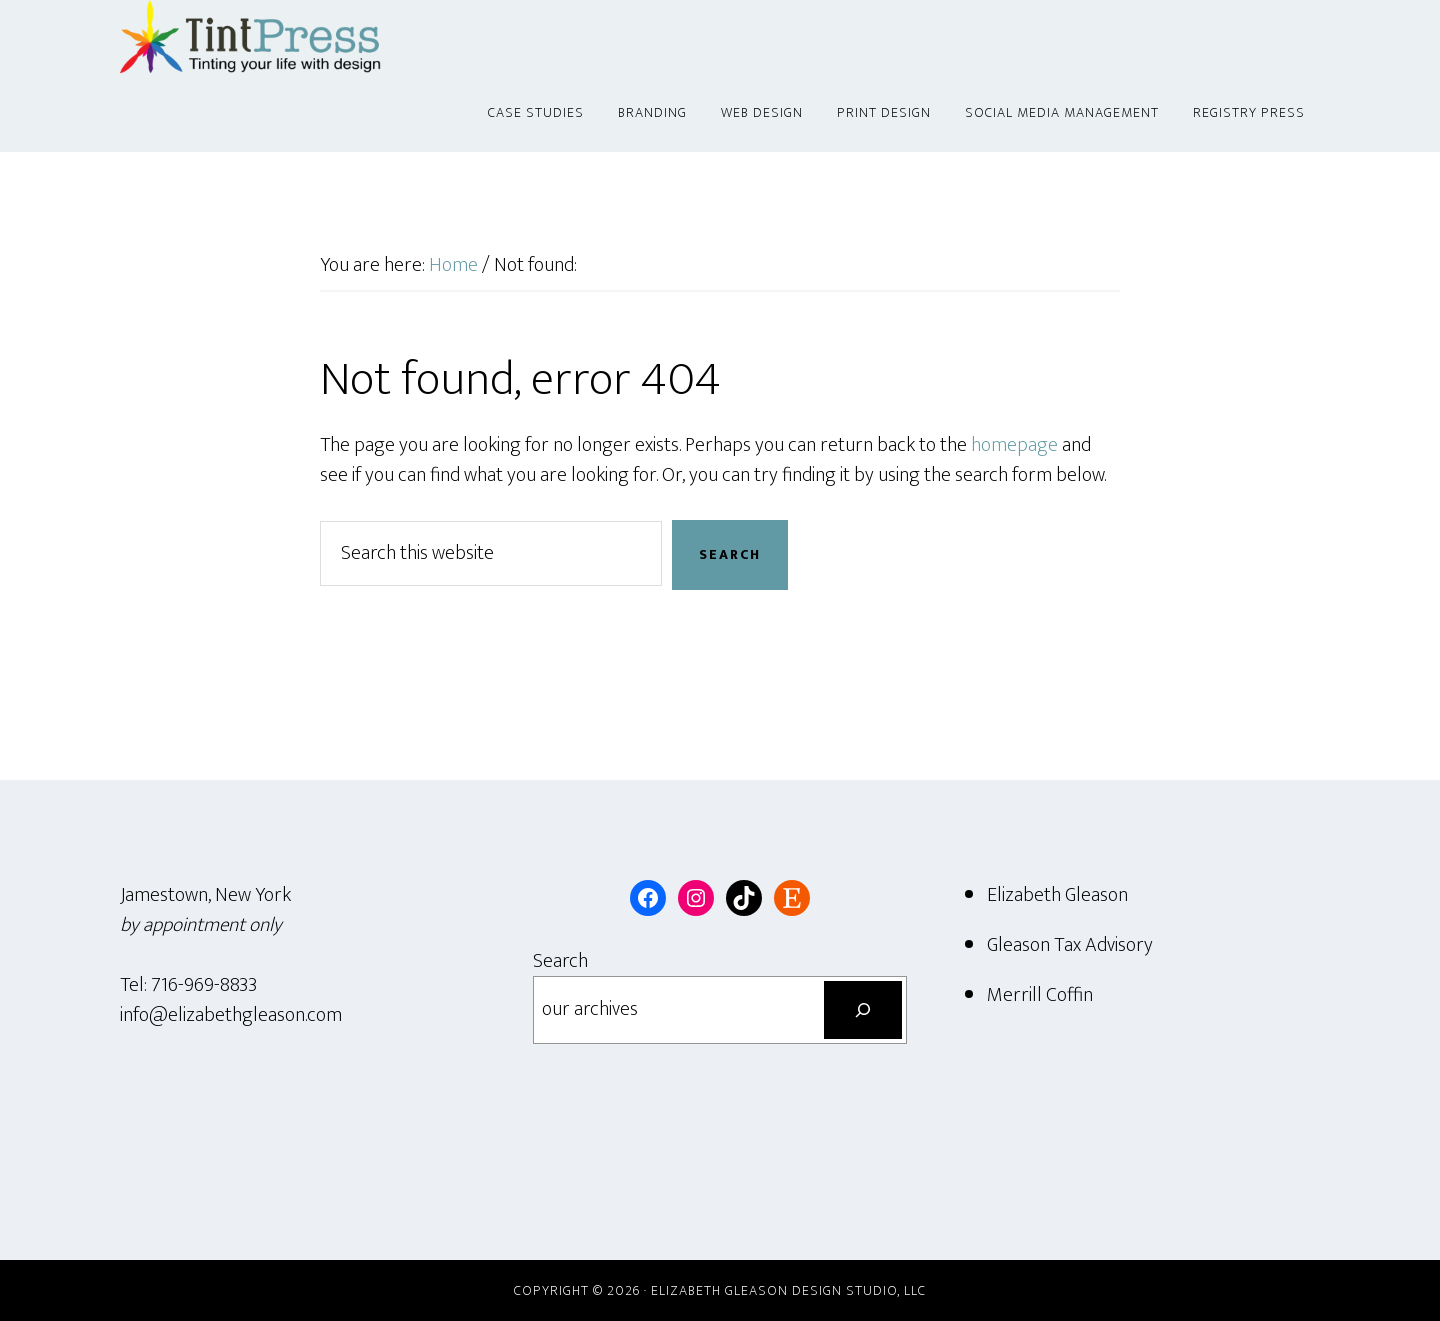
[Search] (863, 1010)
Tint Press (300, 38)
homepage (1014, 445)
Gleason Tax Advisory (1070, 945)
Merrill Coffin (1040, 995)
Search (560, 961)
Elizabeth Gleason (1057, 895)
